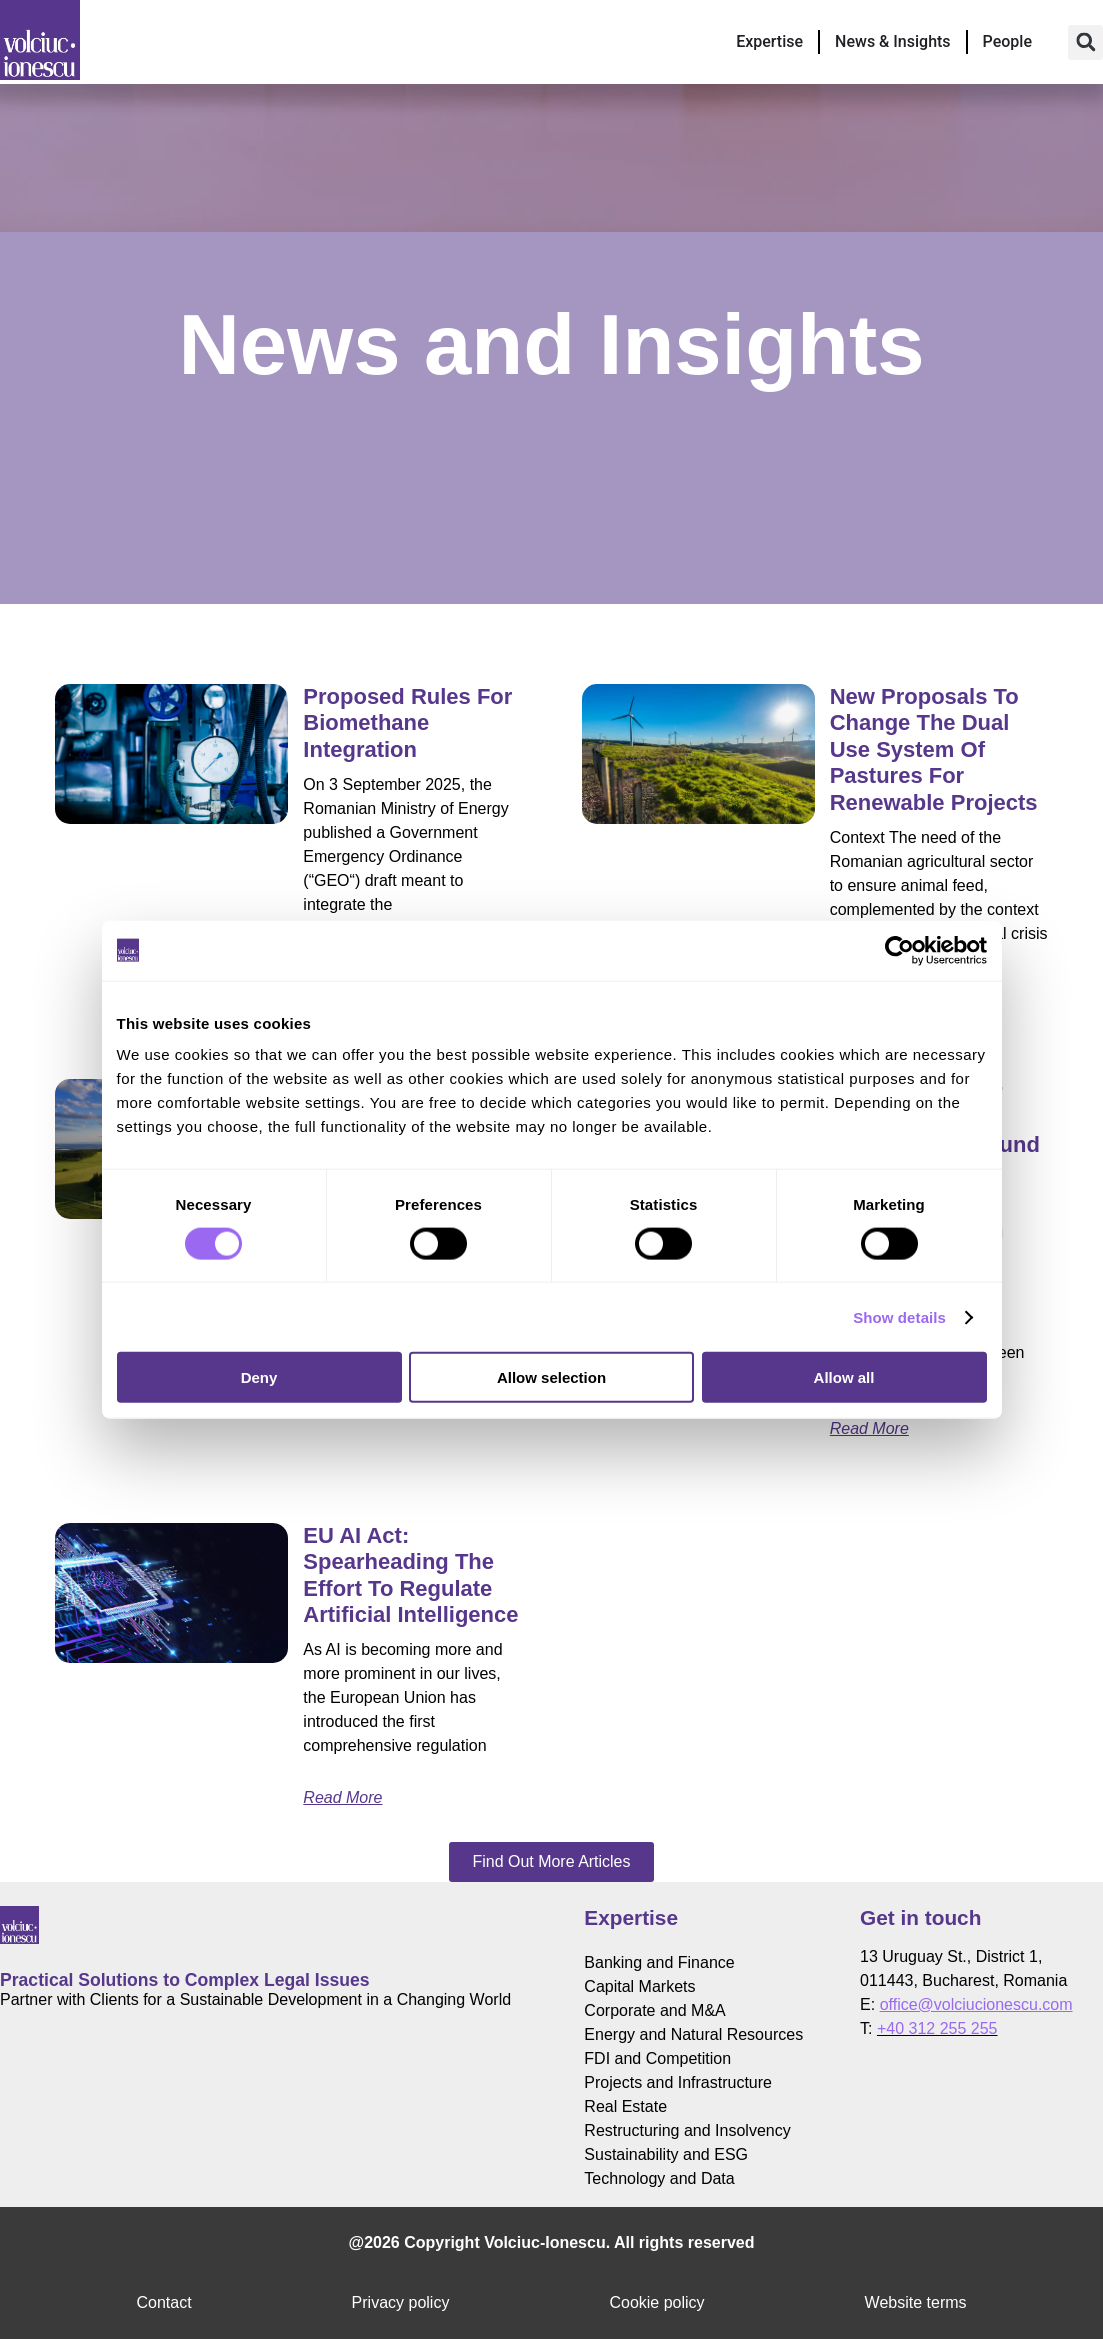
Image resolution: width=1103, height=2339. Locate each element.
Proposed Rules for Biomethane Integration (407, 723)
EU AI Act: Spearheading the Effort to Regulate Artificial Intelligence (410, 1575)
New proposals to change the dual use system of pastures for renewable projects (934, 749)
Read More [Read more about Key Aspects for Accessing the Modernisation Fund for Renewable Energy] (869, 1428)
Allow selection (551, 1377)
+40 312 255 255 (937, 2028)
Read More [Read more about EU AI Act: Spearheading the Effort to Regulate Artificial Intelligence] (342, 1797)
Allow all (844, 1377)
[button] (1085, 42)
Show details (899, 1316)
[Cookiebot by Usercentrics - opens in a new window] (899, 950)
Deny (259, 1377)
